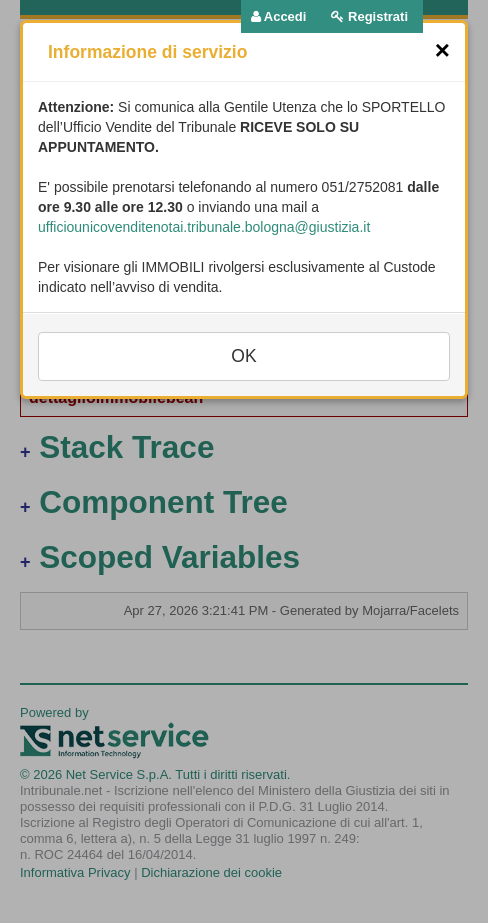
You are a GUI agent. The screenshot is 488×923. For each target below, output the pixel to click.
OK (243, 356)
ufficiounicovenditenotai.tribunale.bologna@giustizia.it (204, 227)
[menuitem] (279, 17)
